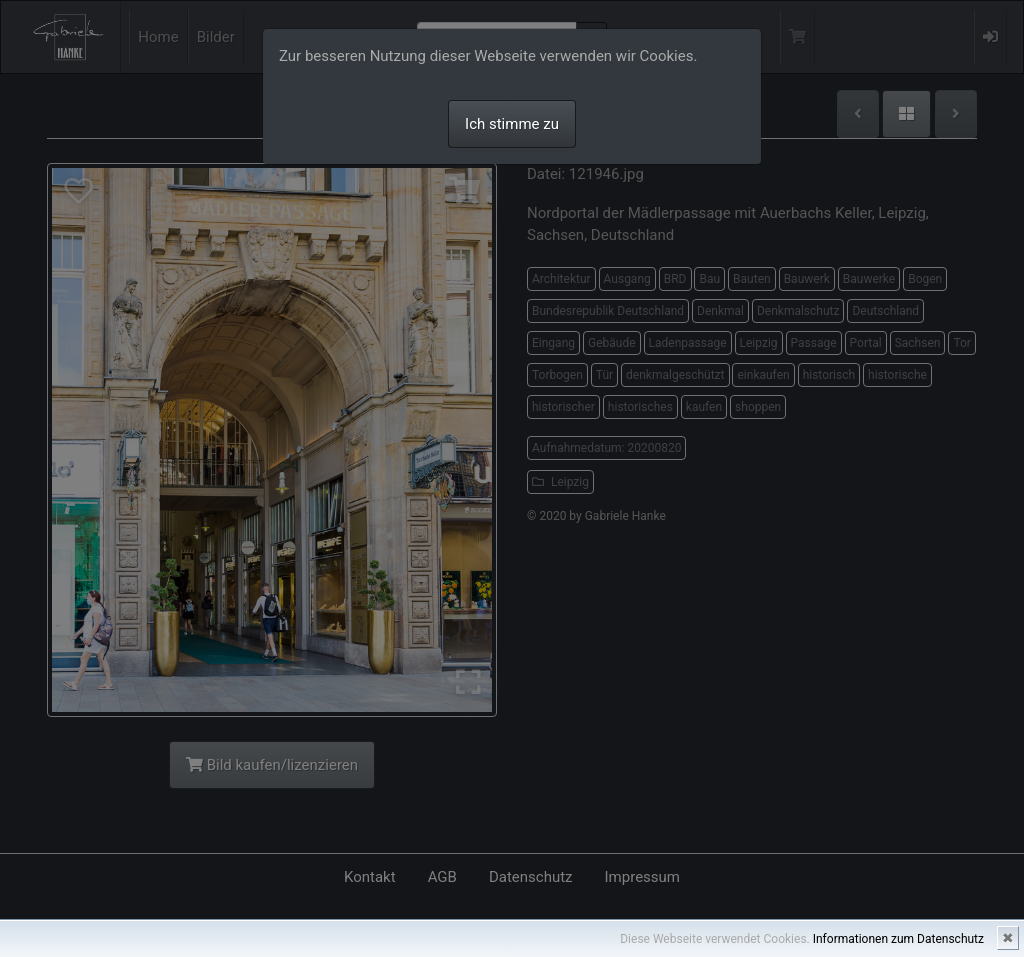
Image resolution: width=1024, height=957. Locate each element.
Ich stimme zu (512, 124)
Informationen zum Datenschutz (898, 939)
